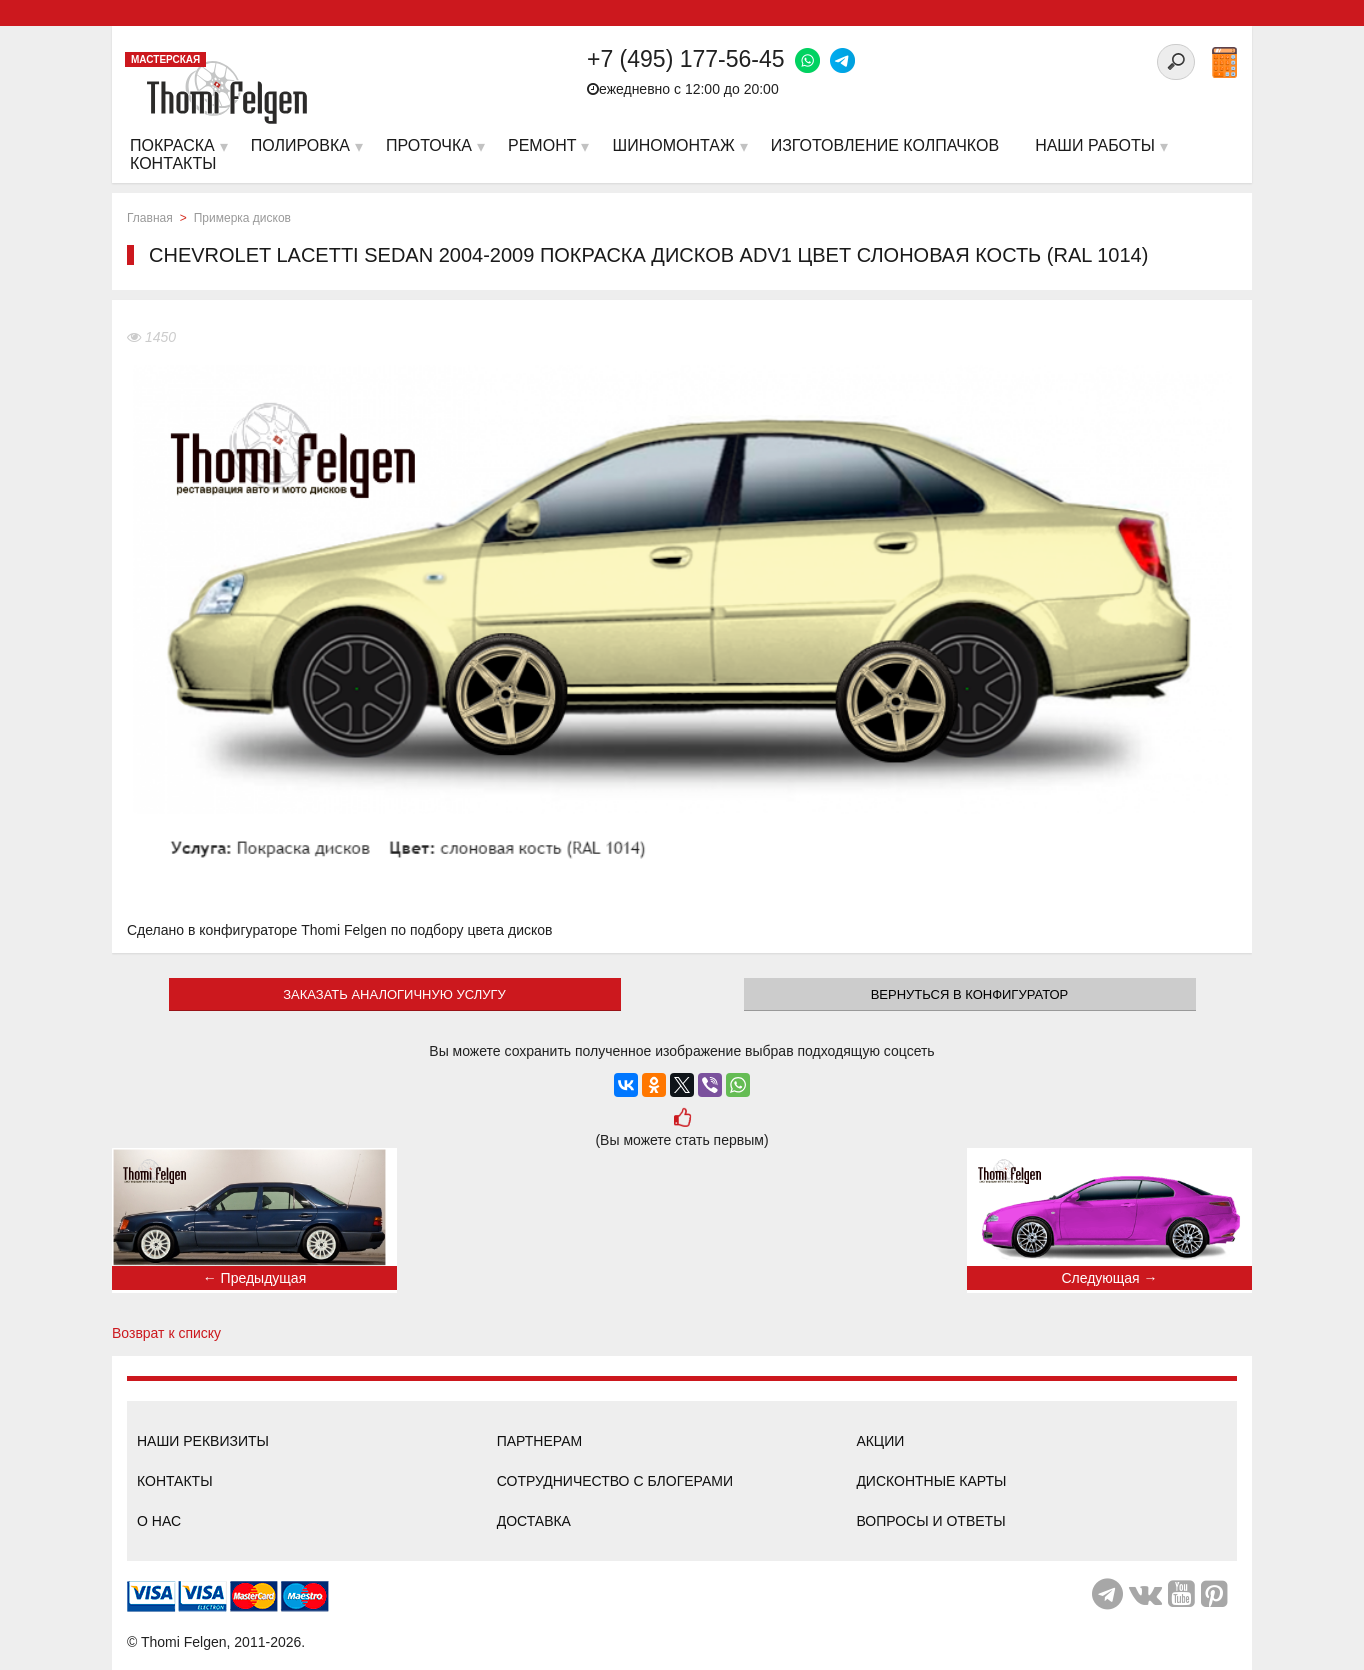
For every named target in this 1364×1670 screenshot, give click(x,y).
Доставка (534, 1521)
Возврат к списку (166, 1333)
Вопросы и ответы (930, 1521)
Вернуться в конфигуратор (970, 994)
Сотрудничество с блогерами (615, 1481)
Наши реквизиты (203, 1441)
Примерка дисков (242, 218)
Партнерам (540, 1441)
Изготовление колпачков (885, 145)
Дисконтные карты (931, 1481)
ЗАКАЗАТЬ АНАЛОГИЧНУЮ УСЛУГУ (394, 994)
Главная (150, 218)
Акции (880, 1441)
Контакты (175, 1481)
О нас (159, 1521)
